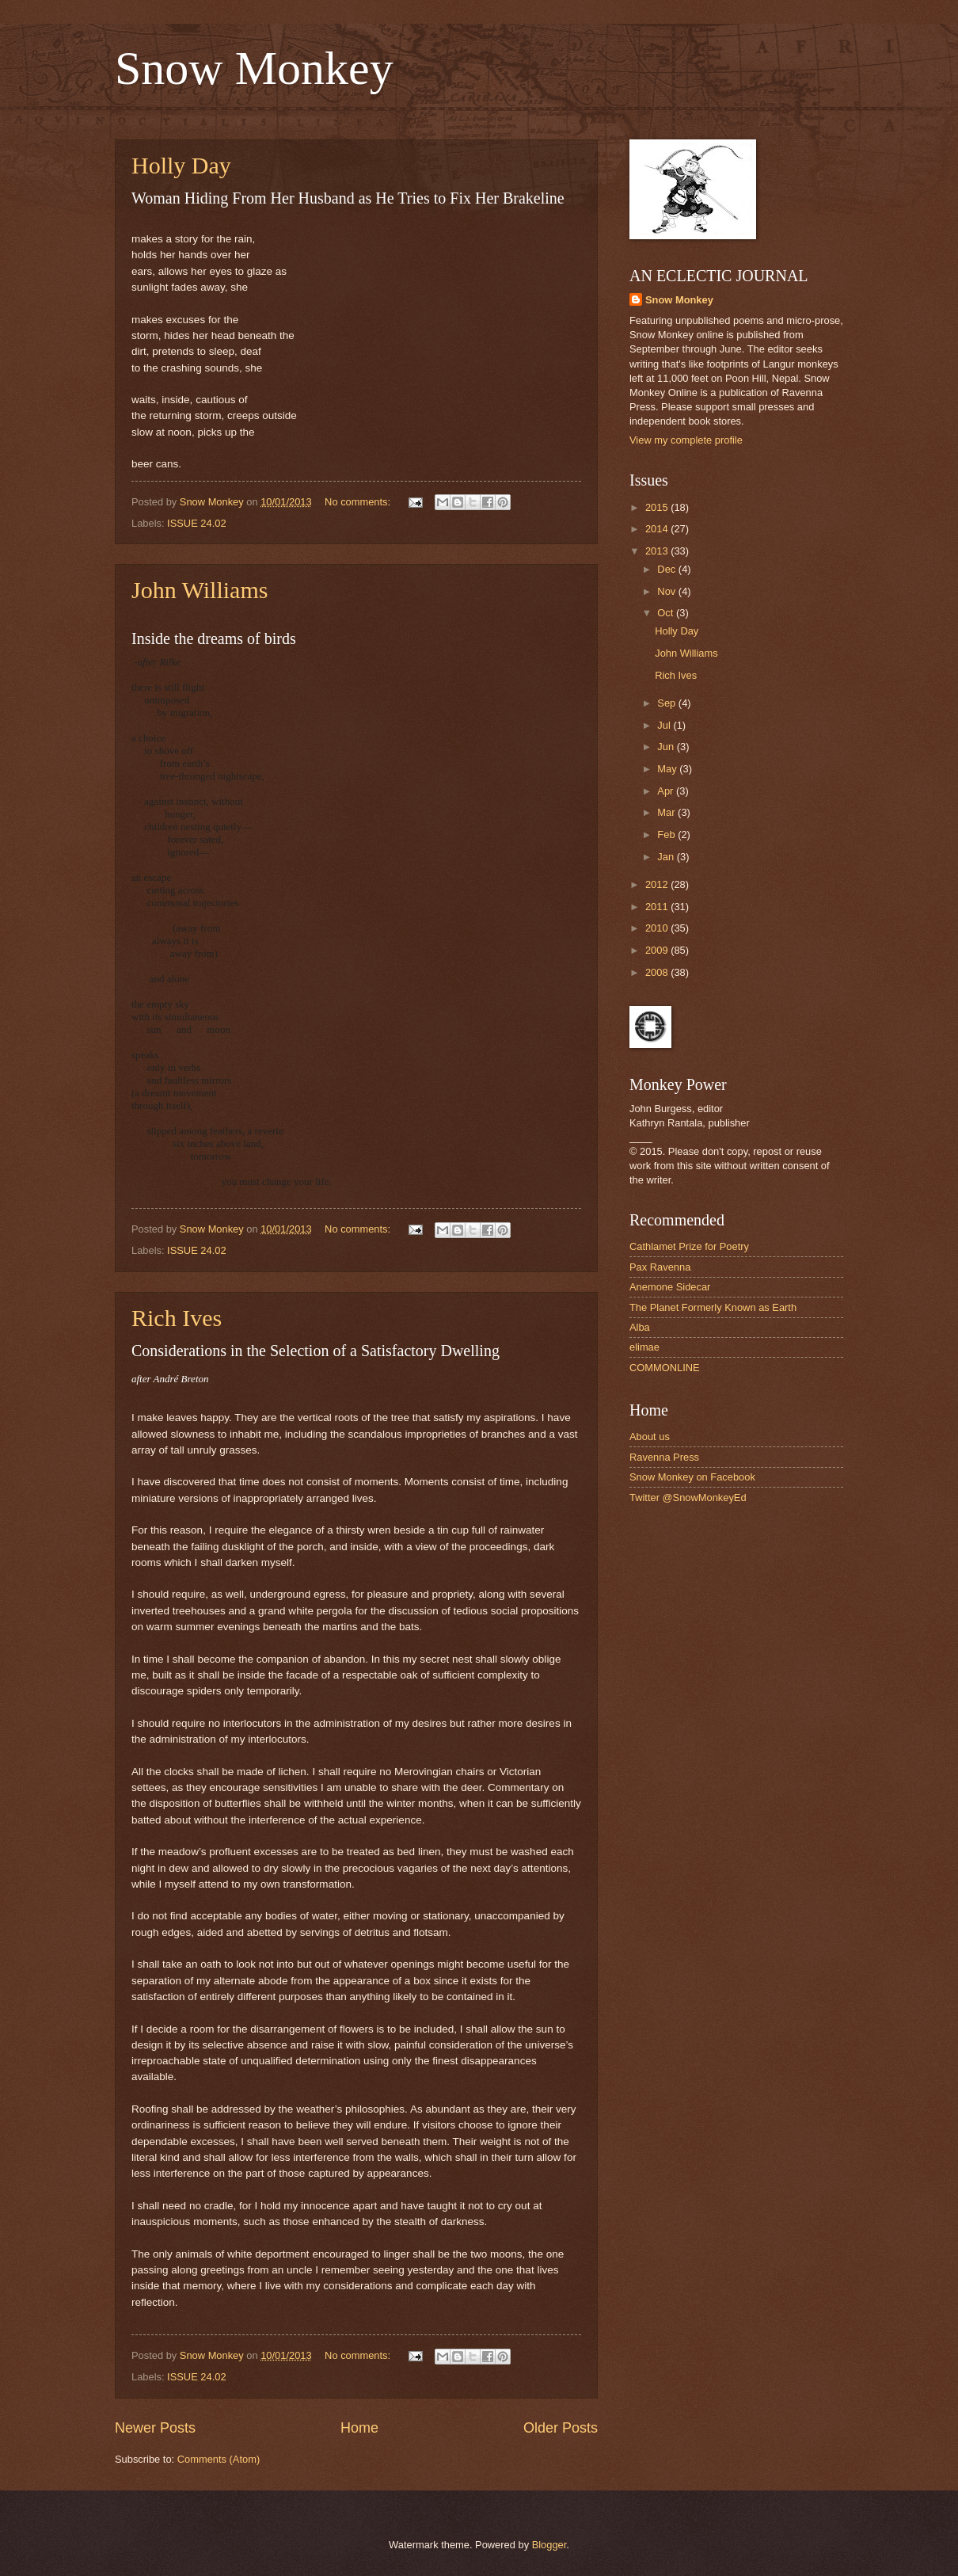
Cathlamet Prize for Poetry (689, 1246)
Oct (666, 613)
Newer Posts (155, 2428)
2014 (658, 529)
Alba (639, 1327)
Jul (665, 725)
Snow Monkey (254, 68)
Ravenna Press (664, 1457)
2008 (658, 972)
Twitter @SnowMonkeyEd (688, 1497)
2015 (658, 507)
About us (649, 1436)
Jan (666, 857)
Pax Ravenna (659, 1267)
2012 (658, 884)
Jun (666, 747)
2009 (658, 950)
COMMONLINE (664, 1368)
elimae (644, 1347)
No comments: (359, 502)
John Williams (199, 590)
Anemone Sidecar (669, 1287)
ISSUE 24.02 (196, 523)
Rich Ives (176, 1318)
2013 (658, 551)
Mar (667, 812)
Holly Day (181, 165)
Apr (666, 791)
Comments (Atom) (218, 2459)
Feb (667, 834)
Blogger (549, 2545)
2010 (658, 928)
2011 (658, 907)
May (668, 769)
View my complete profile (686, 440)
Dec (667, 569)
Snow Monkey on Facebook (692, 1477)
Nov (667, 591)
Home (359, 2428)
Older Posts (560, 2428)
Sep (668, 703)
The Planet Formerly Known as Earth (712, 1307)
